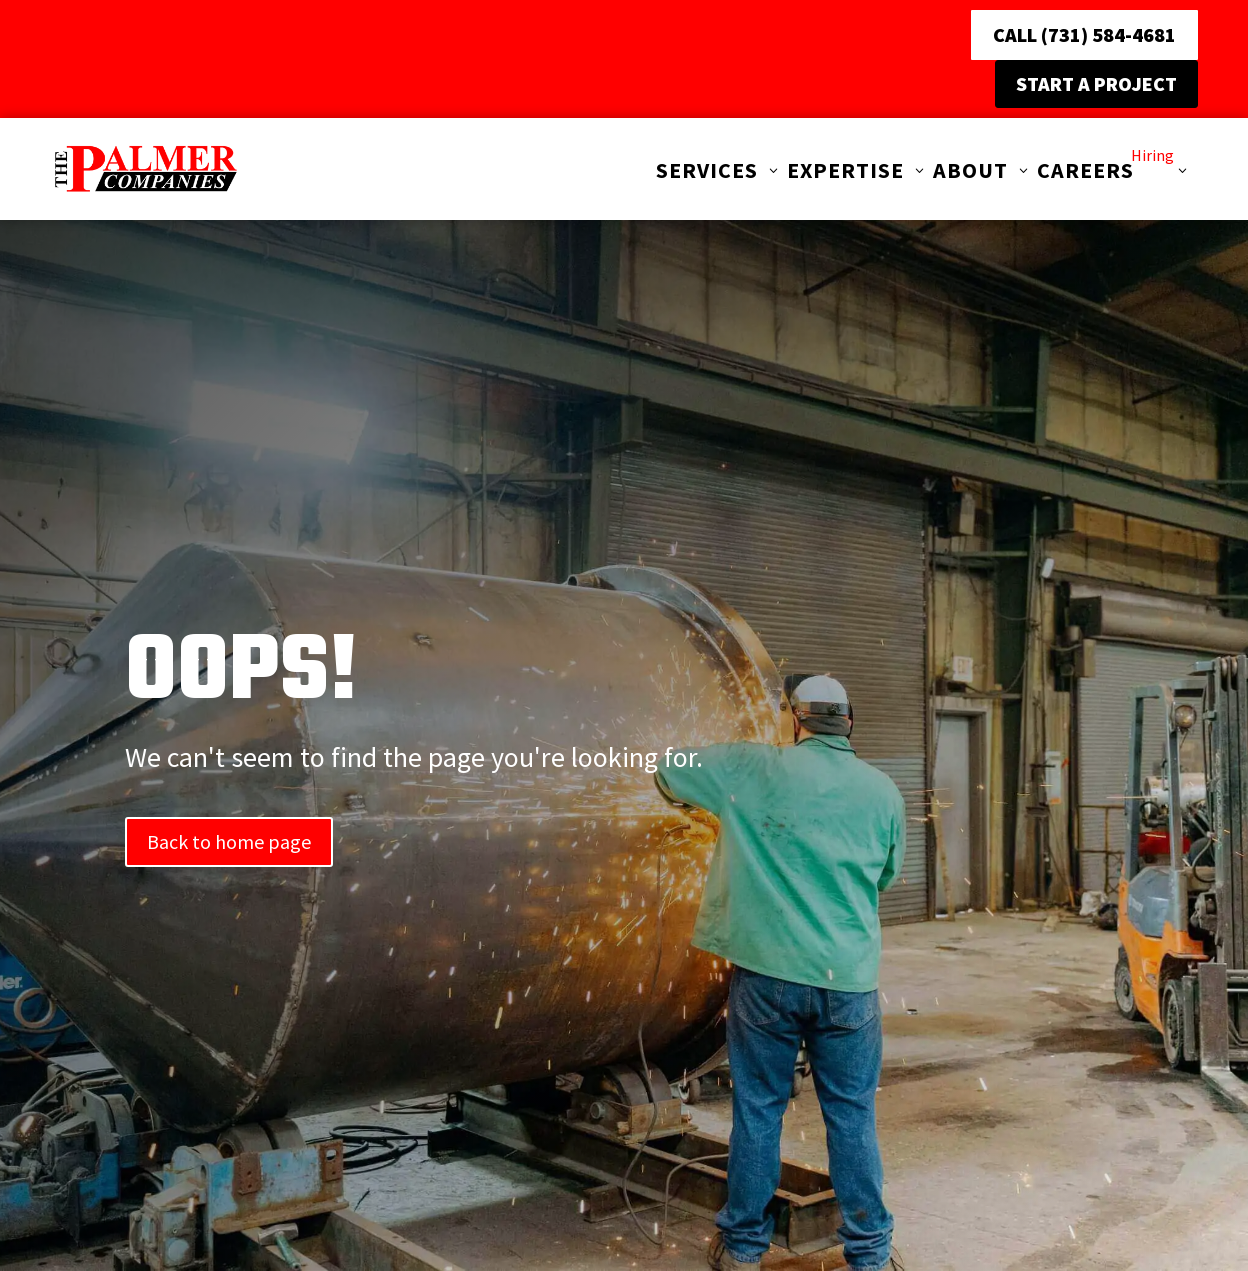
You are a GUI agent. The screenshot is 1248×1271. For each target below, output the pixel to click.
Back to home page (229, 841)
